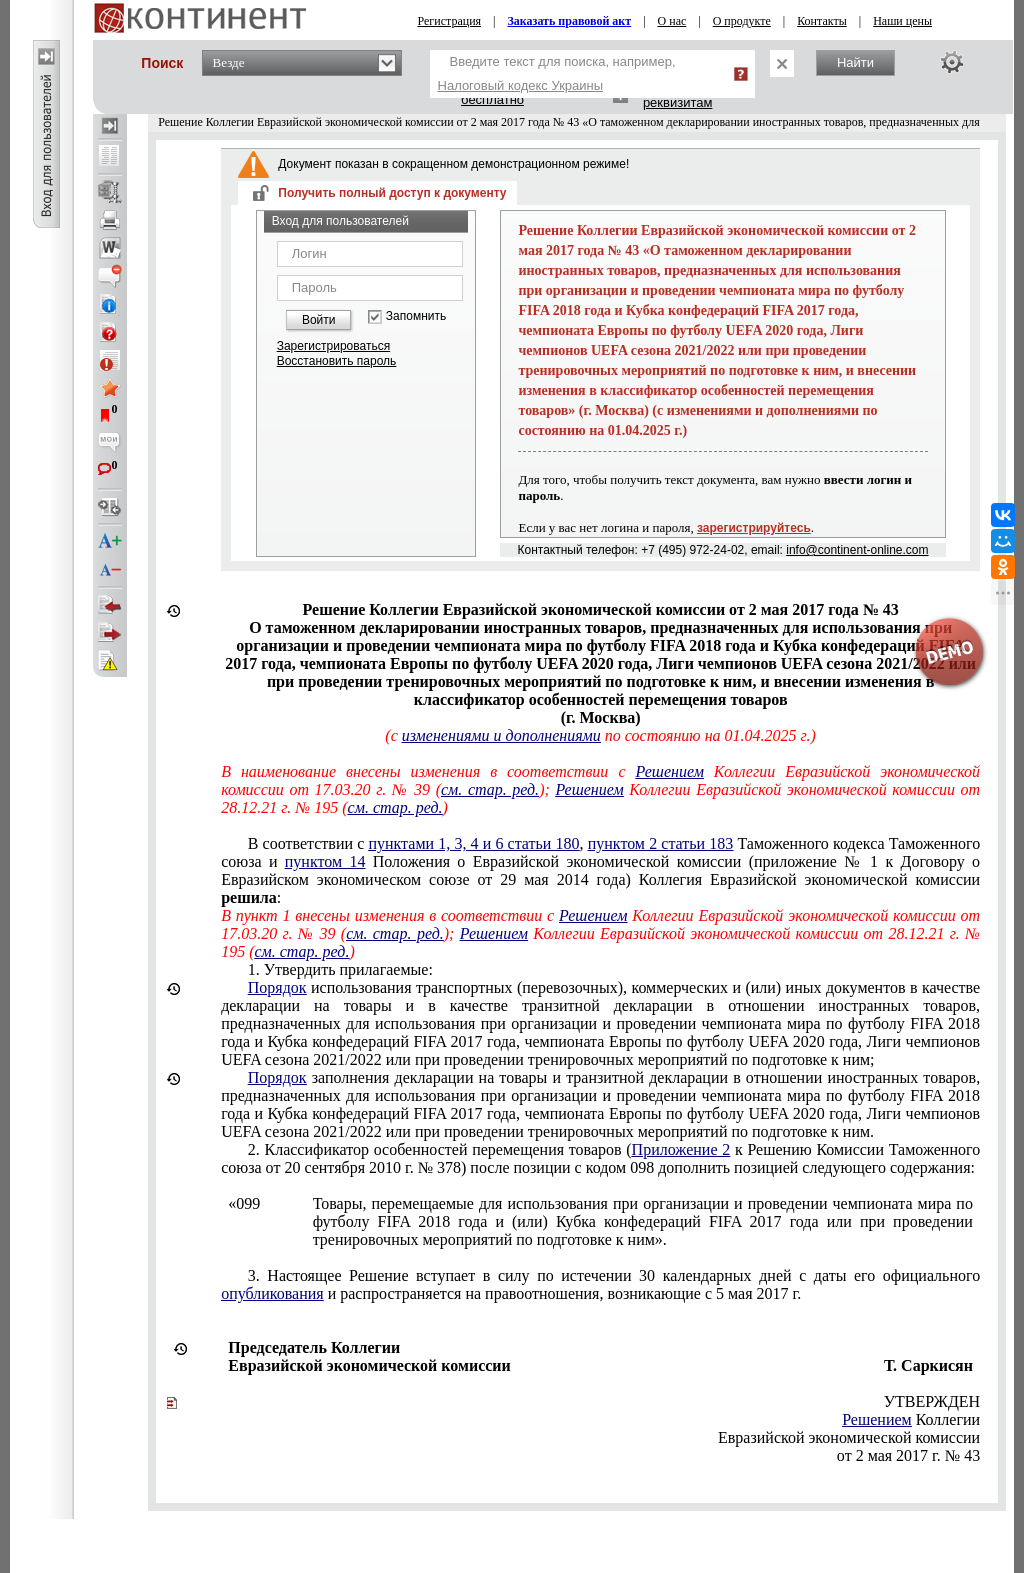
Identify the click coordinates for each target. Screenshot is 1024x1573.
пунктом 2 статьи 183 (661, 843)
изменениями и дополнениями (501, 735)
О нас (672, 21)
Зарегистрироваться (333, 346)
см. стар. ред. (490, 789)
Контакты (822, 21)
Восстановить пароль (337, 361)
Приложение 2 (681, 1149)
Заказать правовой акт (570, 21)
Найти (855, 62)
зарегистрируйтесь (754, 528)
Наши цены (902, 21)
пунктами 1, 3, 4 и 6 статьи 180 (473, 843)
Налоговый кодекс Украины (521, 85)
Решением (670, 771)
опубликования (272, 1293)
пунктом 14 (325, 861)
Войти (319, 320)
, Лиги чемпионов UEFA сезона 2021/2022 (600, 1023)
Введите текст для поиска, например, (557, 73)
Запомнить (416, 316)
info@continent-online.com (857, 550)
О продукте (742, 21)
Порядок (277, 987)
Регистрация (450, 21)
